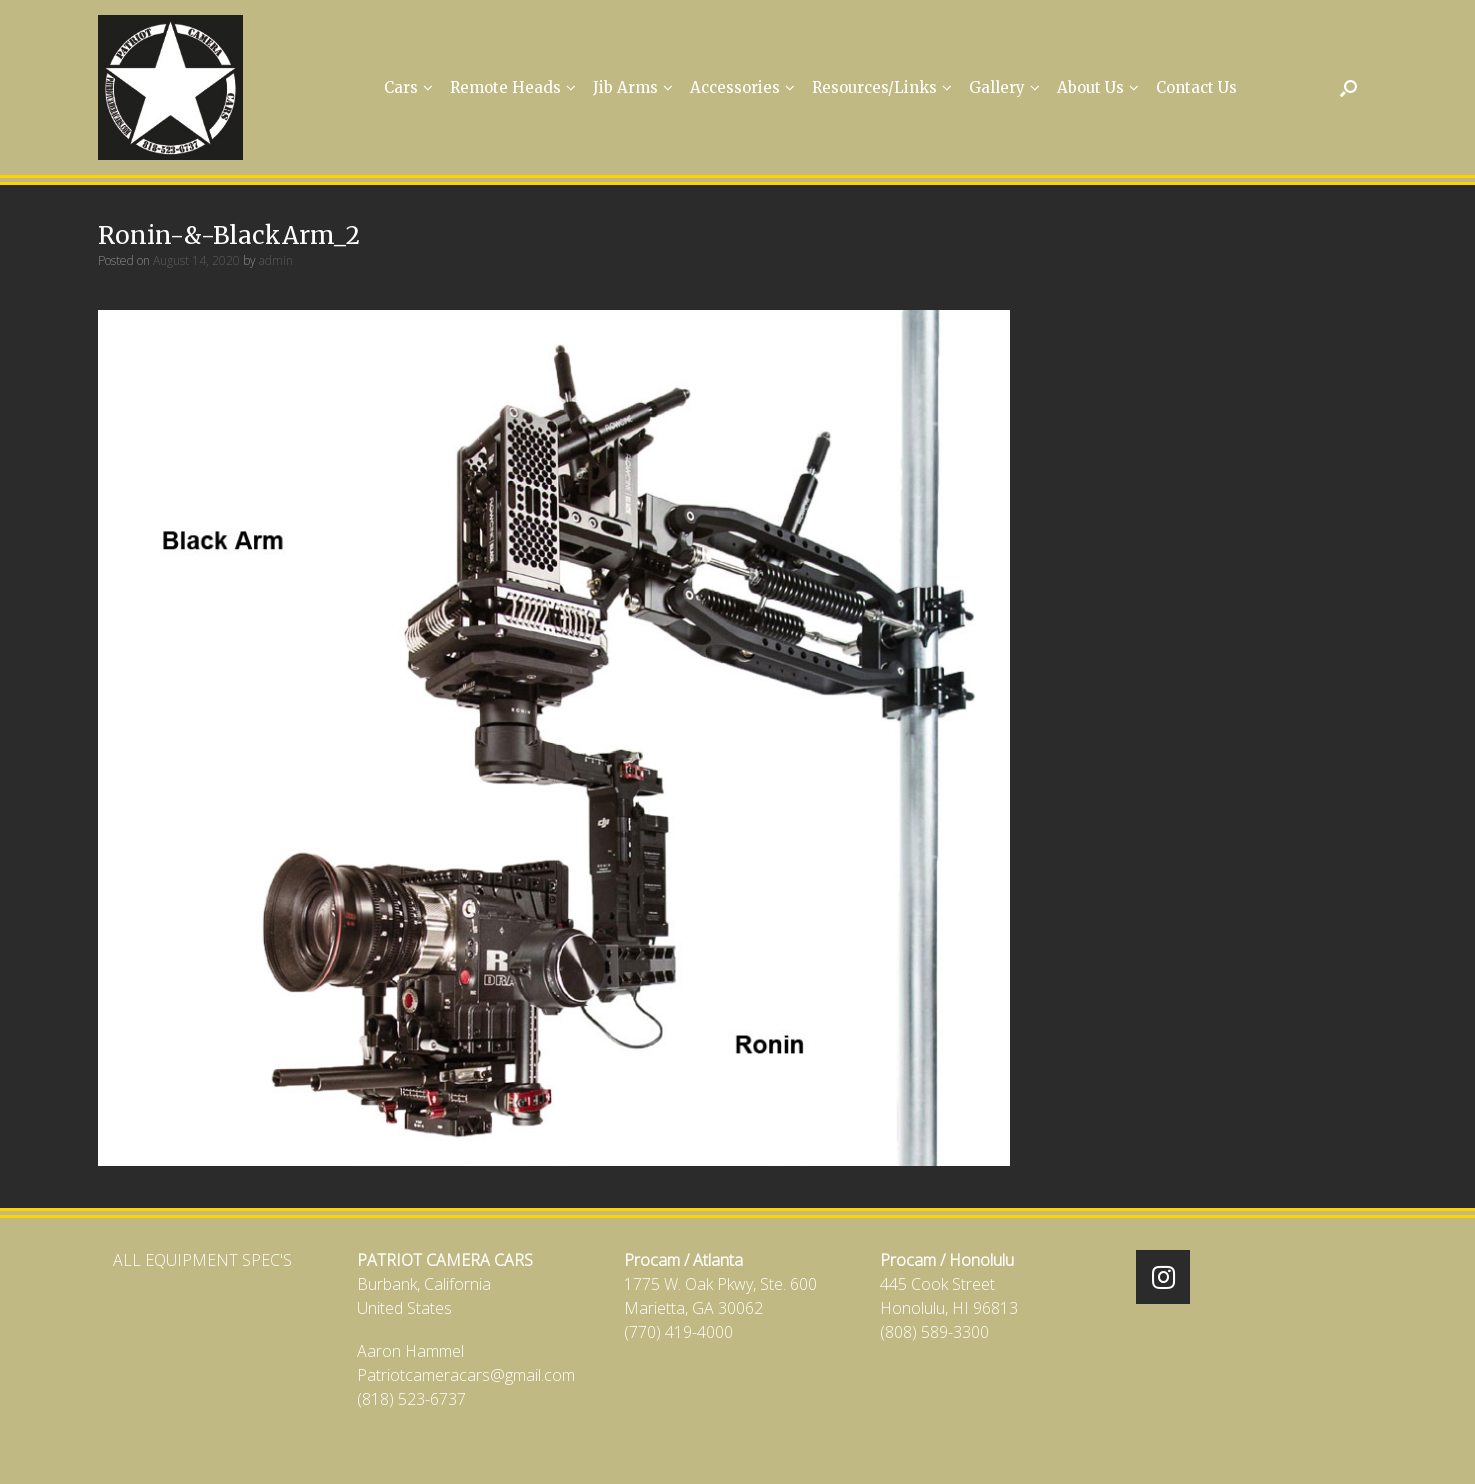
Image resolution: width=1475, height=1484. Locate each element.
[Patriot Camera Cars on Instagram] (1163, 1277)
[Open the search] (1348, 87)
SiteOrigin (724, 1444)
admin (276, 260)
